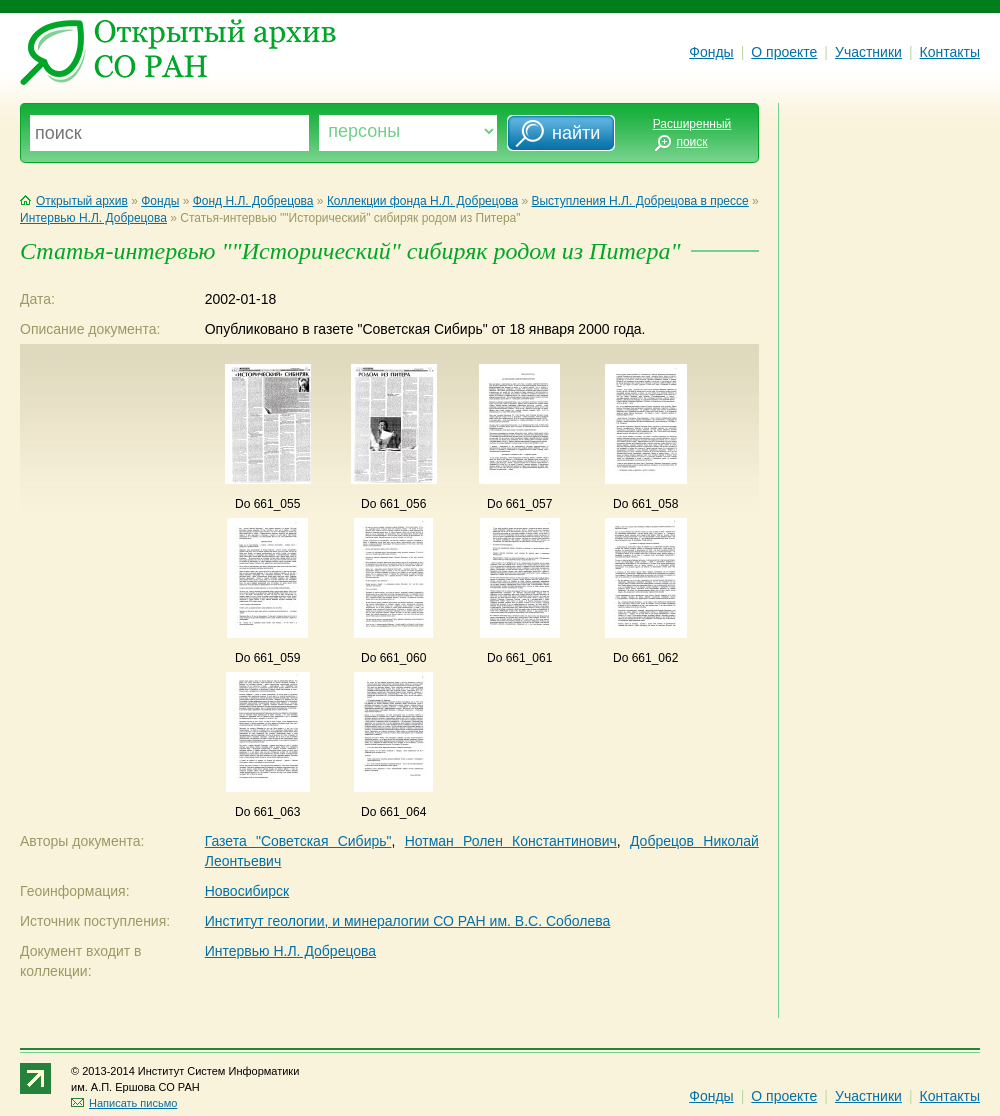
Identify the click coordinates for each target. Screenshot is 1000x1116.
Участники (868, 52)
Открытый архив (74, 201)
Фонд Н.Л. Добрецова (253, 201)
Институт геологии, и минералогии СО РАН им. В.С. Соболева (408, 921)
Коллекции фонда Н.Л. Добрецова (422, 201)
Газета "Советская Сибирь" (298, 841)
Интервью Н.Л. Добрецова (93, 218)
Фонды (711, 52)
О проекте (784, 52)
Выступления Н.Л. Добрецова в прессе (639, 201)
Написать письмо (124, 1103)
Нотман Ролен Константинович (511, 841)
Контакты (950, 52)
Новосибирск (247, 891)
